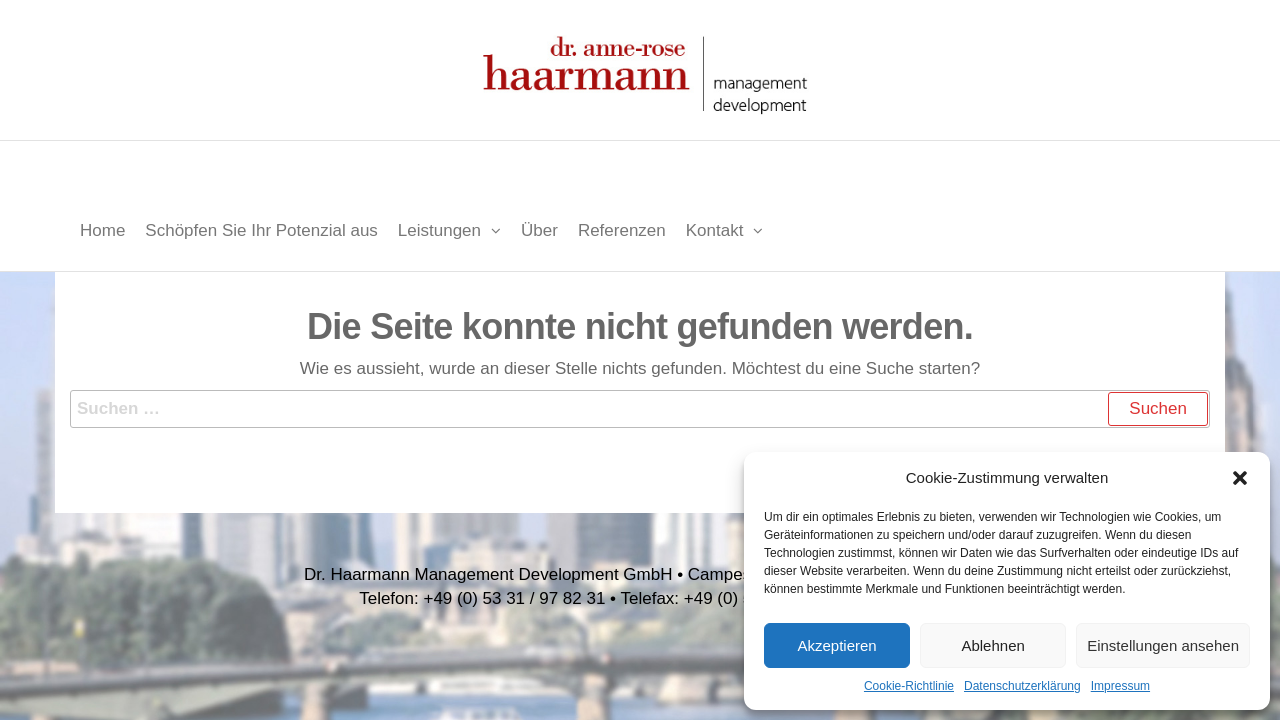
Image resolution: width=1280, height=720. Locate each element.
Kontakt (715, 230)
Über (539, 230)
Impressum (1120, 686)
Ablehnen (992, 645)
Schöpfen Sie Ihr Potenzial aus (261, 230)
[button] (1240, 478)
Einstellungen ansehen (1163, 645)
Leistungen (439, 230)
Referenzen (622, 230)
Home (102, 230)
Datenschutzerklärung (1022, 686)
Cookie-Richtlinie (909, 686)
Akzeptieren (836, 645)
